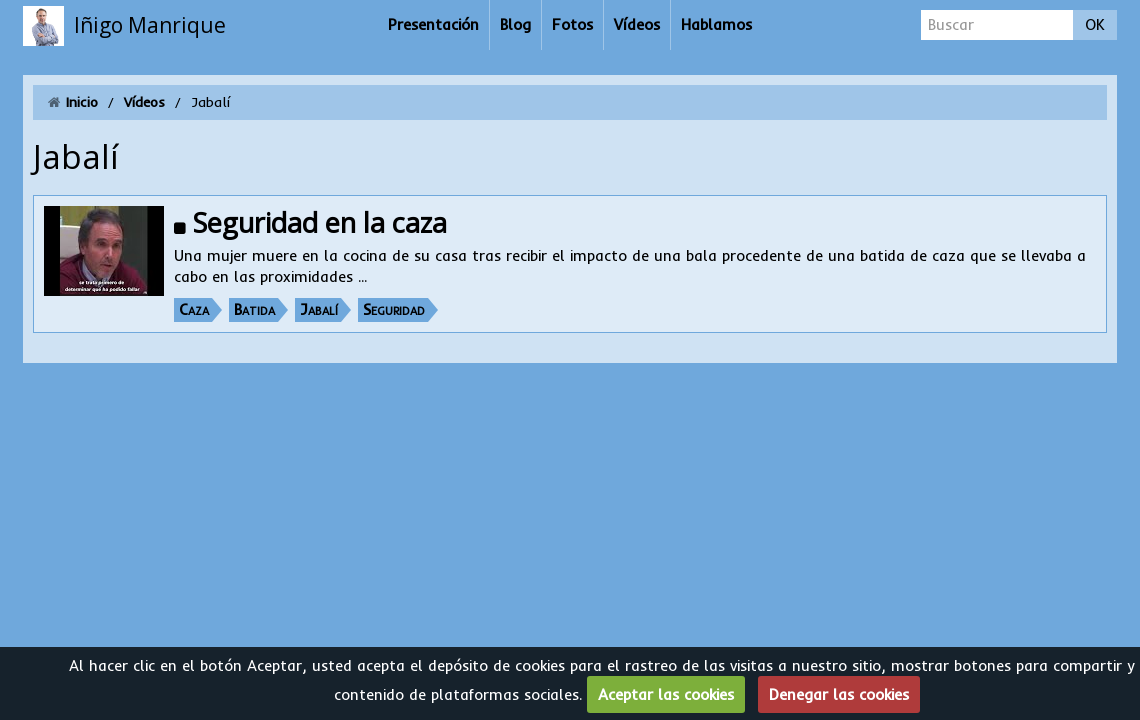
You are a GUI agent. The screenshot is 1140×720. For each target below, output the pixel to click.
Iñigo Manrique (150, 25)
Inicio (82, 102)
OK (1095, 24)
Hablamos (716, 24)
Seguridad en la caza (320, 222)
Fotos (572, 24)
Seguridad (394, 309)
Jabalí (319, 309)
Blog (515, 24)
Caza (194, 309)
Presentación (433, 24)
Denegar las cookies (839, 694)
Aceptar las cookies (666, 694)
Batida (254, 309)
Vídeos (637, 24)
